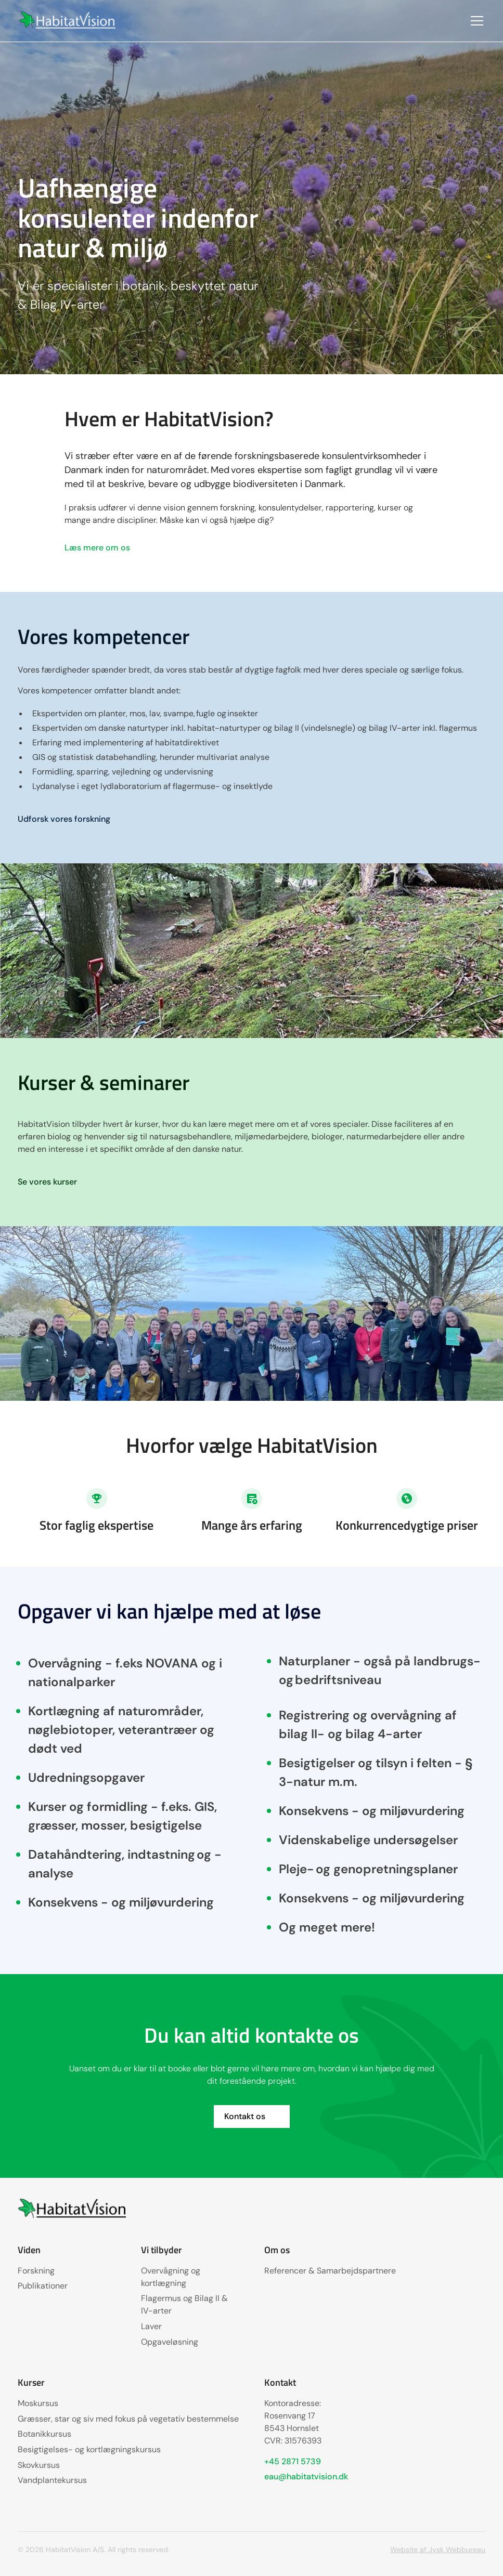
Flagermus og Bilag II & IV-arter (184, 2304)
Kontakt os (244, 2116)
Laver (151, 2326)
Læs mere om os (97, 547)
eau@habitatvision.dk (306, 2476)
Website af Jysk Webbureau (437, 2549)
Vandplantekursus (52, 2480)
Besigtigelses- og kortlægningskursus (89, 2449)
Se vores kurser (47, 1181)
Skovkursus (39, 2465)
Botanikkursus (44, 2433)
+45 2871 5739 (292, 2461)
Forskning (36, 2270)
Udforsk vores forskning (64, 818)
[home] (68, 20)
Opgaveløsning (169, 2341)
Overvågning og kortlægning (170, 2277)
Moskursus (38, 2403)
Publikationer (43, 2285)
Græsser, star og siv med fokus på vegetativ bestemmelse (128, 2418)
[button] (475, 20)
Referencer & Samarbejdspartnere (330, 2270)
